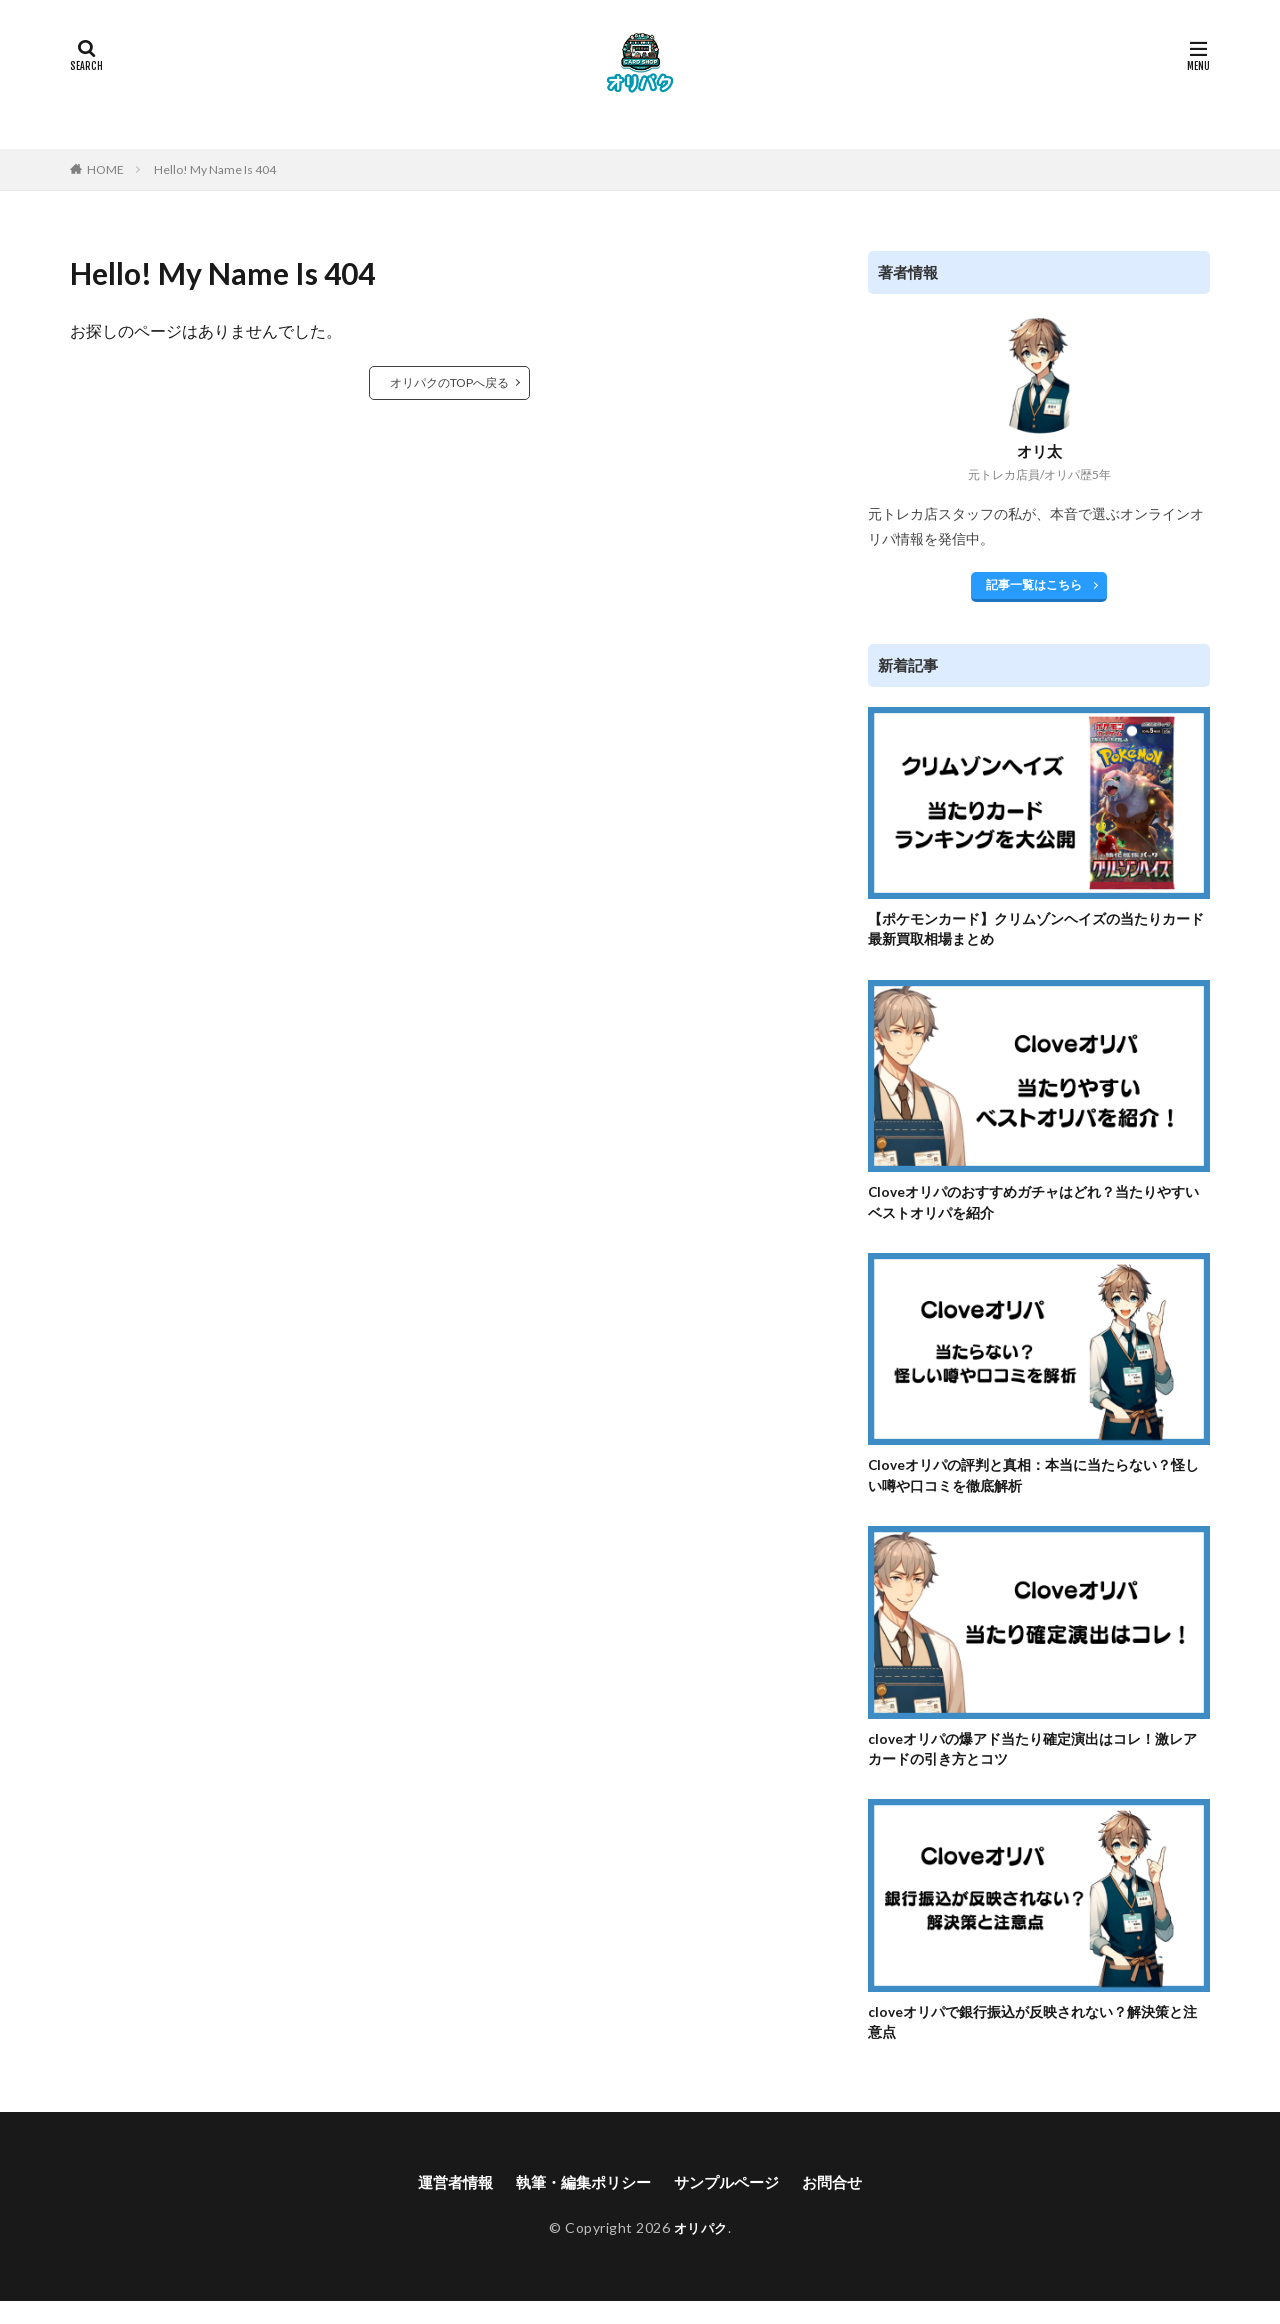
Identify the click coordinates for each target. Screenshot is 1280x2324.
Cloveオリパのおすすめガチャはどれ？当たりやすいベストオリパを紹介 (1038, 1209)
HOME (105, 169)
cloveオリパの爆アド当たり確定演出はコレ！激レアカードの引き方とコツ (1037, 1763)
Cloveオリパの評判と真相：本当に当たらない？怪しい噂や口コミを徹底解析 (1038, 1486)
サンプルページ (732, 2205)
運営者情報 (446, 2205)
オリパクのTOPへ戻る (449, 382)
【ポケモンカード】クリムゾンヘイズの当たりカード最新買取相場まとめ (1033, 931)
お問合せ (843, 2205)
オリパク (701, 2251)
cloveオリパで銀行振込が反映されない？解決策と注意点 (1037, 2041)
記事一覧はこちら (1034, 584)
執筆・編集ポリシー (581, 2205)
